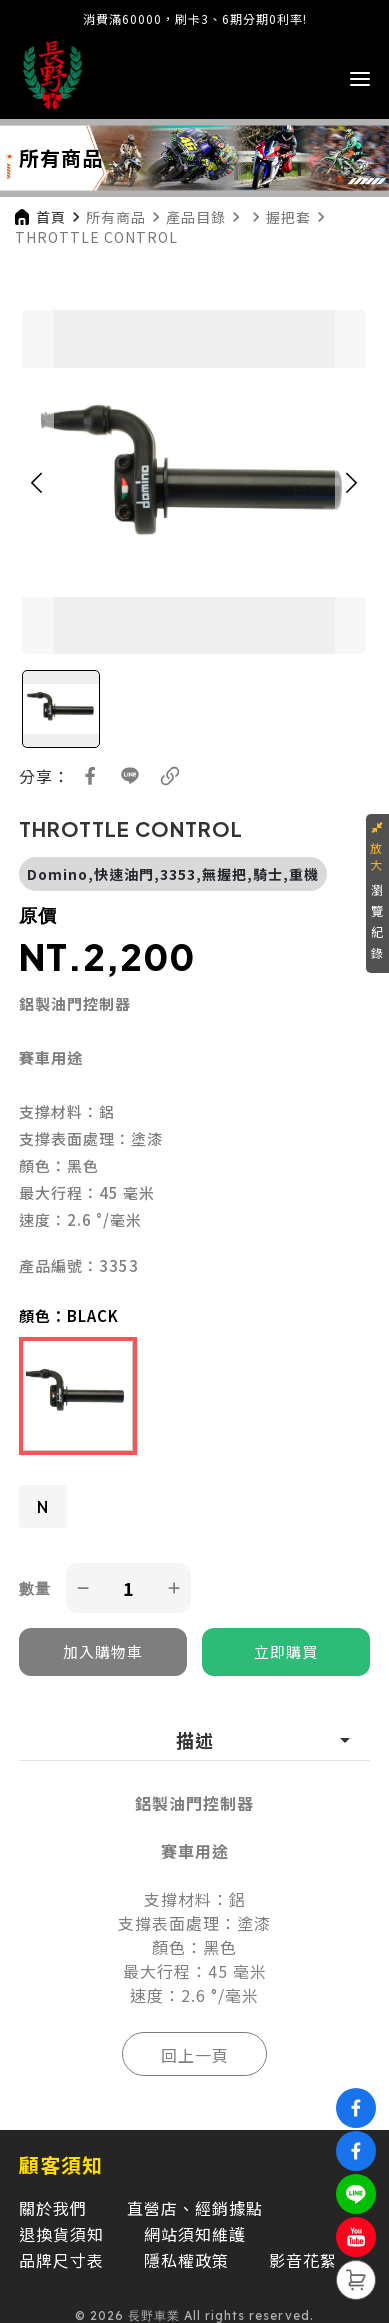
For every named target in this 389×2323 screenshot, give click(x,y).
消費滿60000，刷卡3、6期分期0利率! (195, 18)
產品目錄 (196, 217)
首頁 (51, 217)
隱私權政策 (186, 2260)
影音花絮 (303, 2260)
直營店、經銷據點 (195, 2208)
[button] (36, 482)
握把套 (288, 217)
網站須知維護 (195, 2234)
